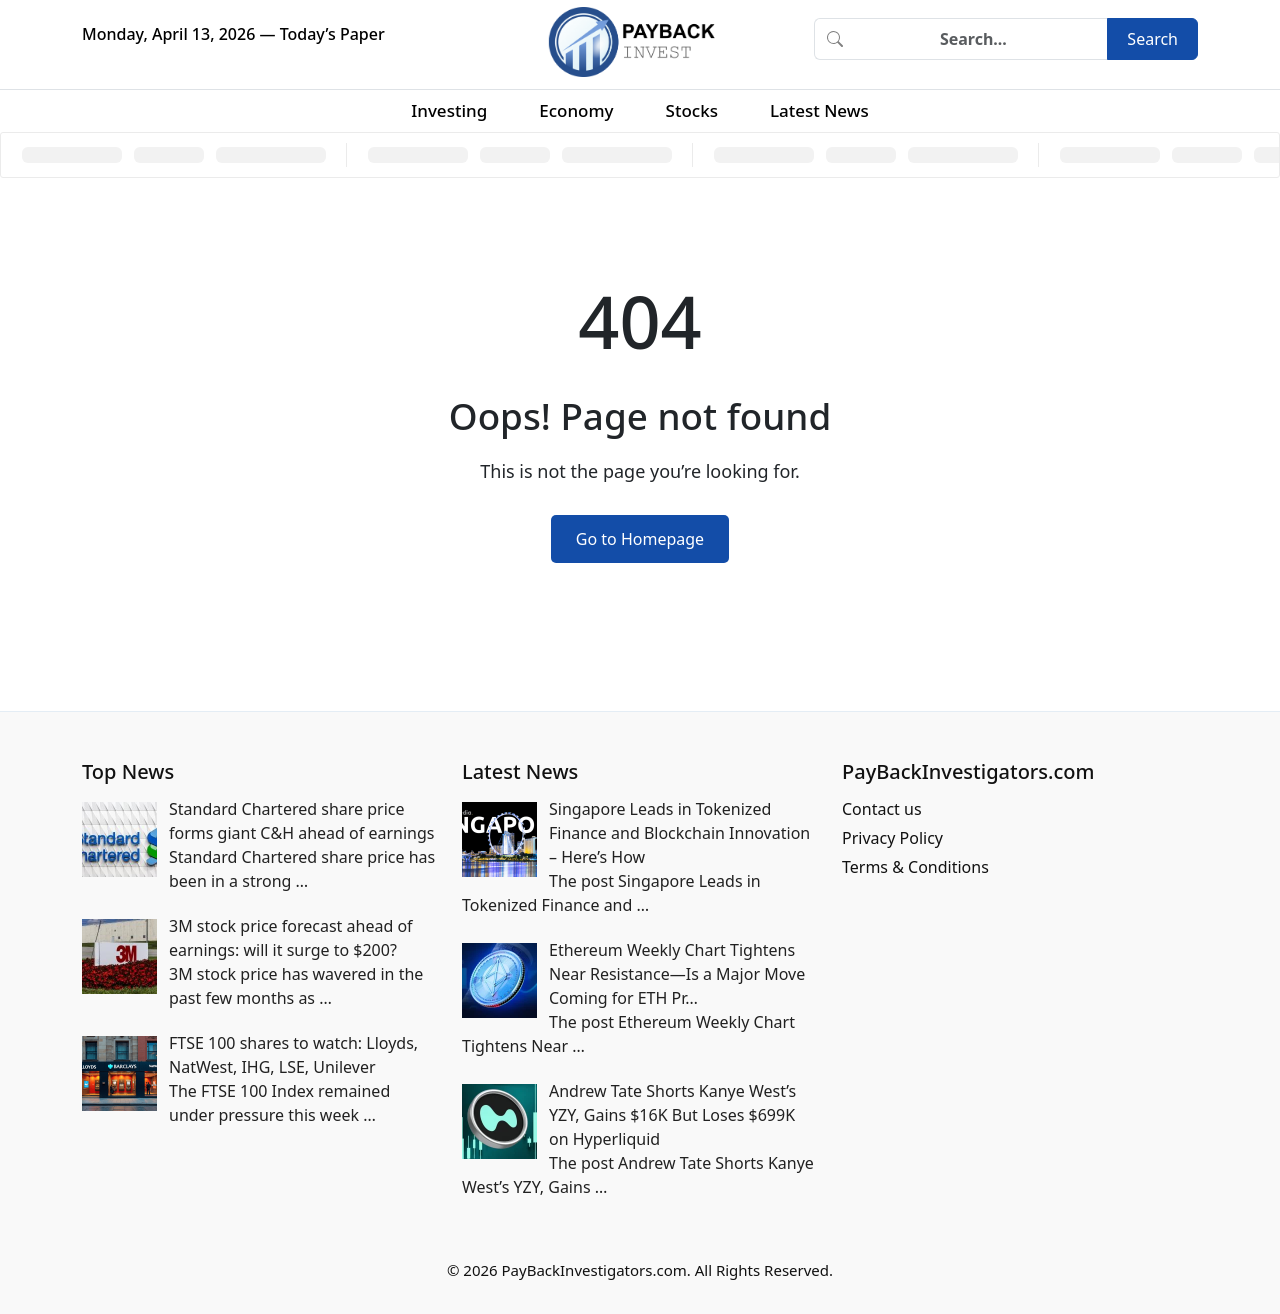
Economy (576, 110)
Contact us (882, 809)
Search (1152, 39)
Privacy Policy (892, 838)
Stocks (692, 110)
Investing (449, 110)
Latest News (819, 110)
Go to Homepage (640, 539)
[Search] (981, 39)
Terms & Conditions (915, 867)
